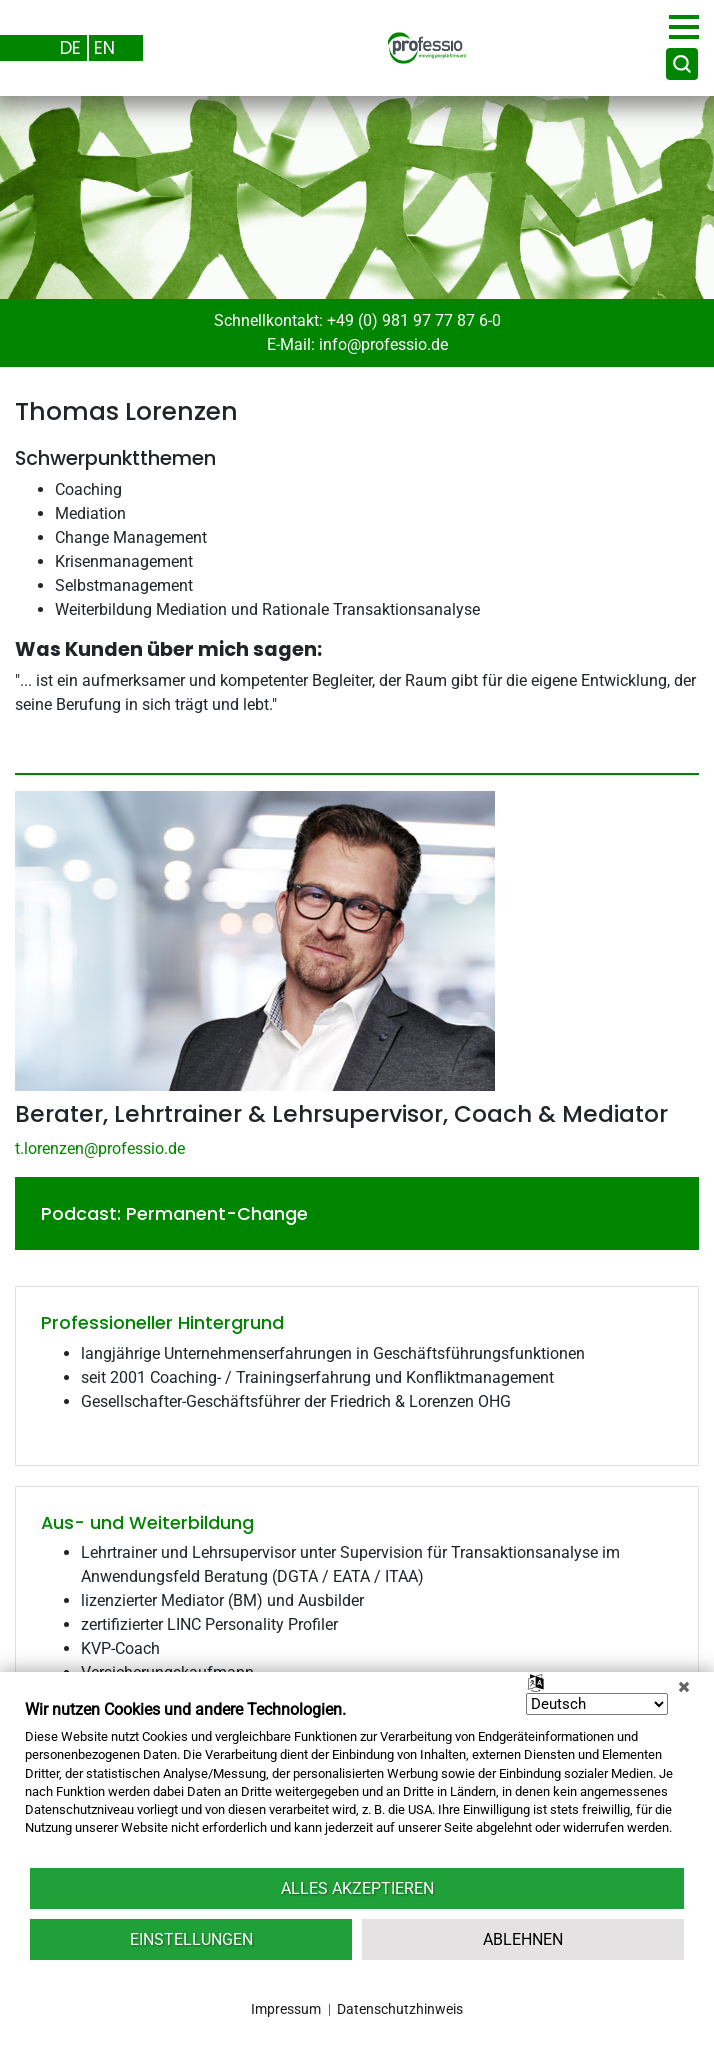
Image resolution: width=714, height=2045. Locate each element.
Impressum (286, 2009)
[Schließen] (684, 1687)
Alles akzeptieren (357, 1888)
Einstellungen (191, 1939)
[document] (357, 1782)
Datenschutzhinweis (400, 2009)
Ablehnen (523, 1939)
